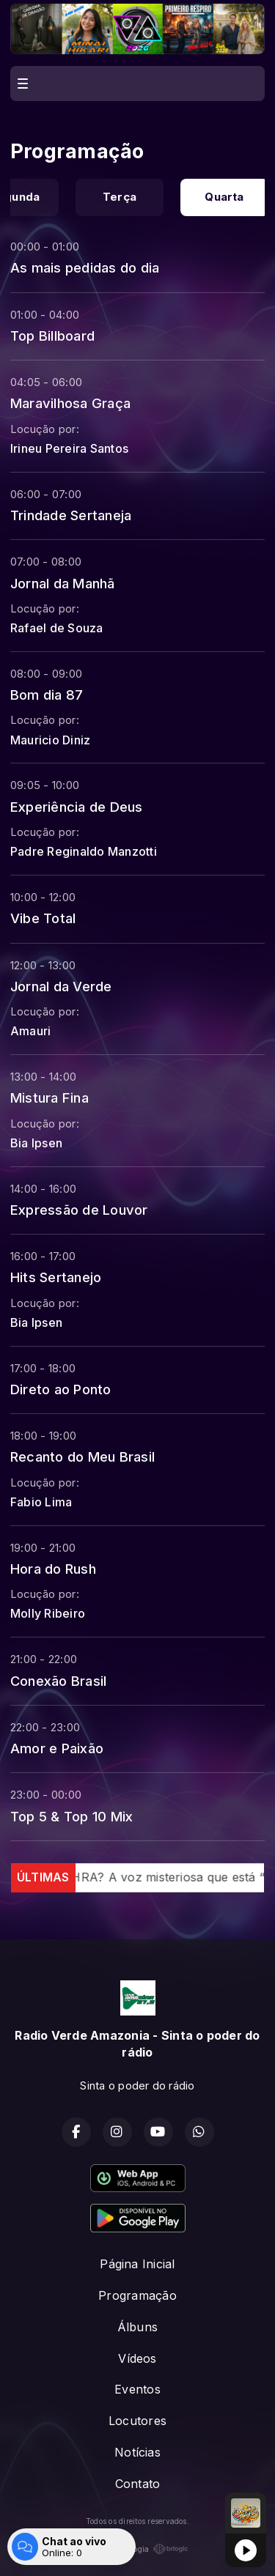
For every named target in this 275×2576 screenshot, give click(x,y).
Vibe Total (43, 918)
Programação (137, 2295)
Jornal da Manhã (62, 583)
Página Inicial (137, 2264)
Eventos (137, 2389)
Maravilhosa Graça (70, 403)
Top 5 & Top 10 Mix (71, 1816)
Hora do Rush (53, 1569)
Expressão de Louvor (79, 1210)
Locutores (137, 2420)
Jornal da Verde (61, 986)
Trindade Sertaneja (70, 515)
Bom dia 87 (46, 694)
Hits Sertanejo (55, 1277)
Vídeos (137, 2358)
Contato (138, 2483)
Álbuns (137, 2327)
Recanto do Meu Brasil (82, 1456)
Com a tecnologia (138, 2549)
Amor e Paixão (56, 1748)
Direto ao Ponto (60, 1389)
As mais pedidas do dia (84, 267)
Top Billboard (52, 335)
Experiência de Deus (76, 807)
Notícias (137, 2452)
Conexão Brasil (58, 1681)
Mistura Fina (49, 1097)
